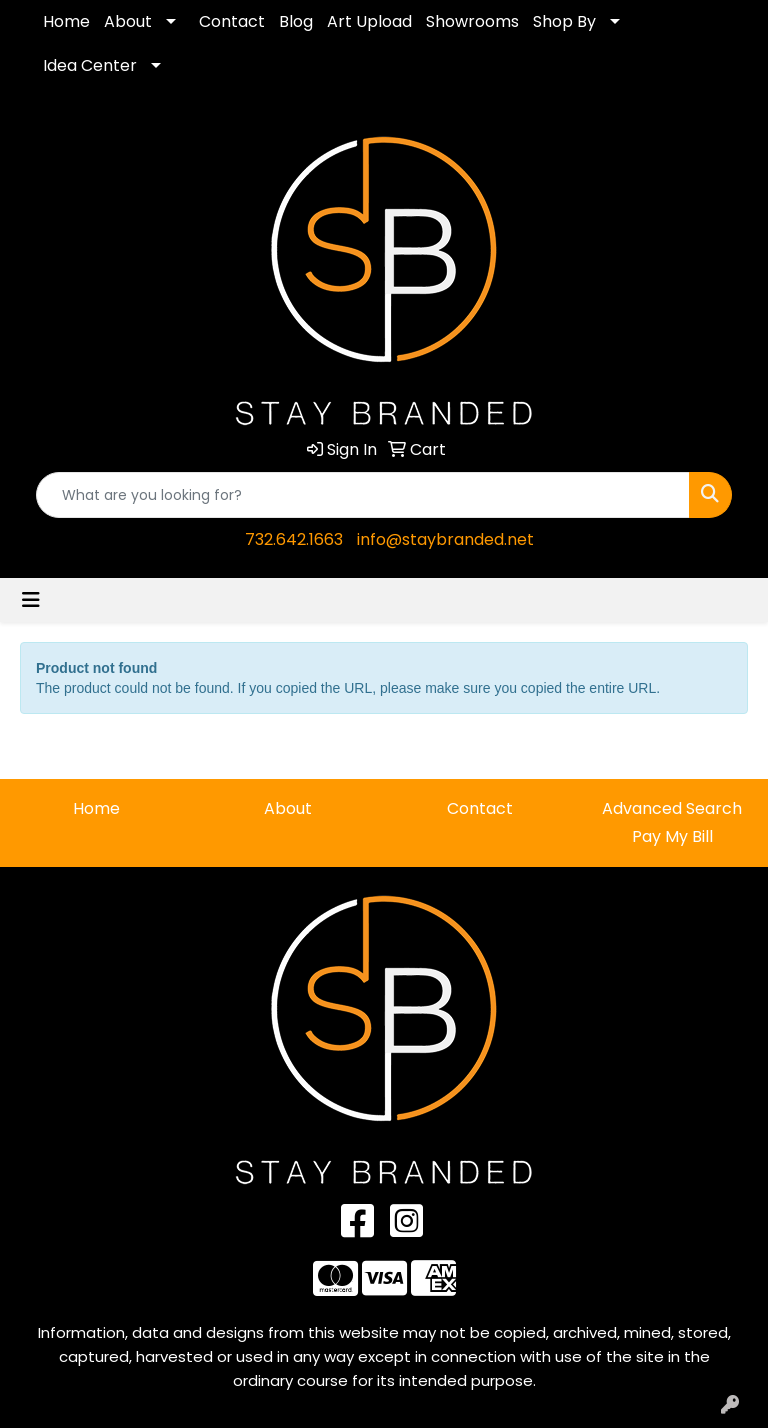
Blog (296, 21)
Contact (232, 21)
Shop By (564, 21)
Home (66, 21)
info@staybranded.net (445, 539)
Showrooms (472, 21)
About (128, 21)
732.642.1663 (294, 539)
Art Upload (369, 21)
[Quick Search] (363, 495)
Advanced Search (672, 808)
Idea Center (90, 65)
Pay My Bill (672, 836)
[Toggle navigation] (31, 600)
